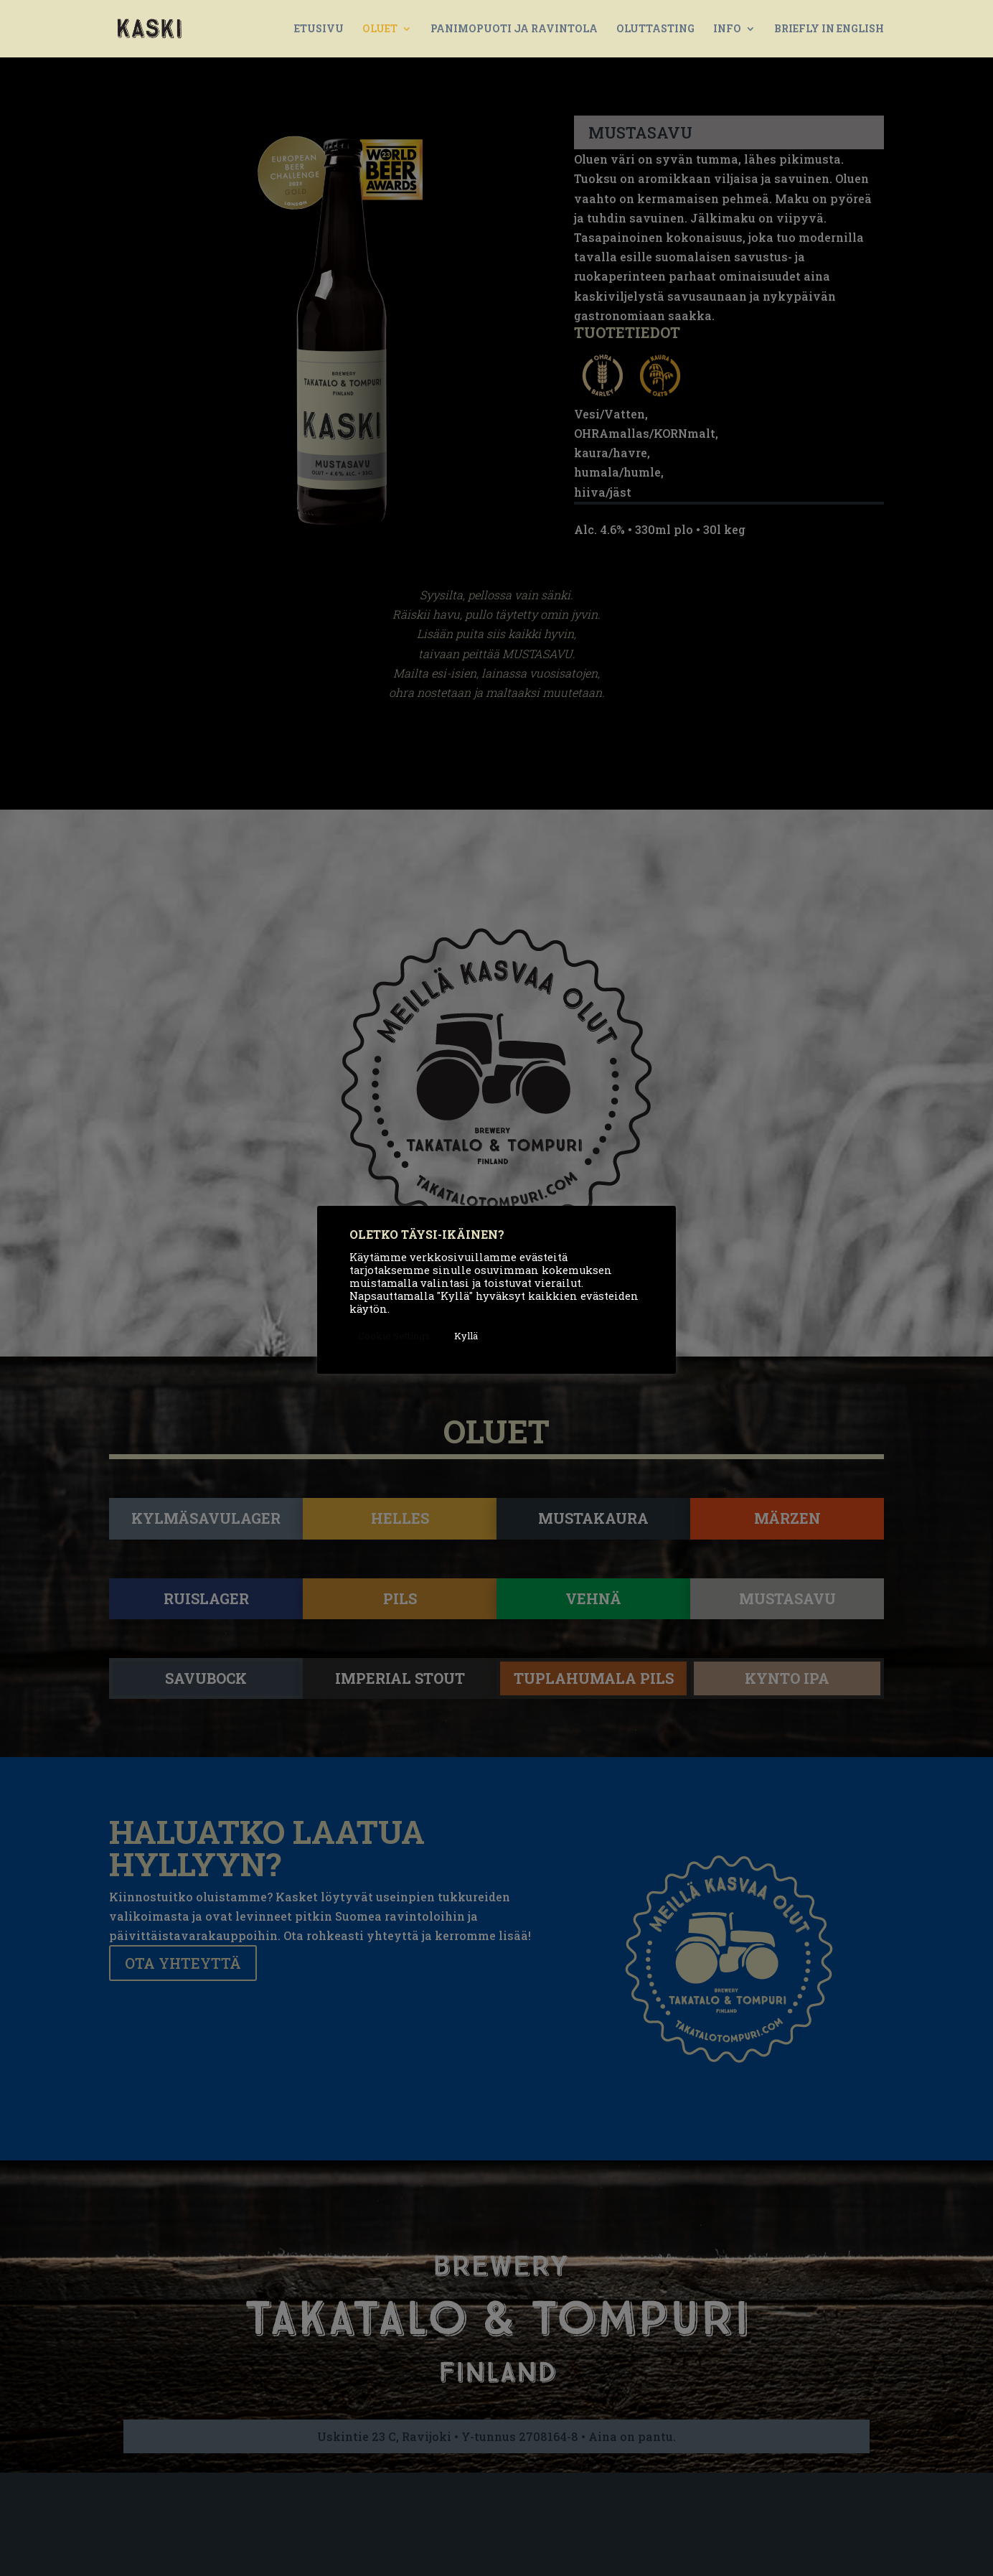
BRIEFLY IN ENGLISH (829, 29)
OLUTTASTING (655, 29)
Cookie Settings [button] (394, 1335)
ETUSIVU (319, 29)
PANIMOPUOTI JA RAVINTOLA (514, 29)
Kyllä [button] (466, 1335)
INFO (727, 29)
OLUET (379, 29)
